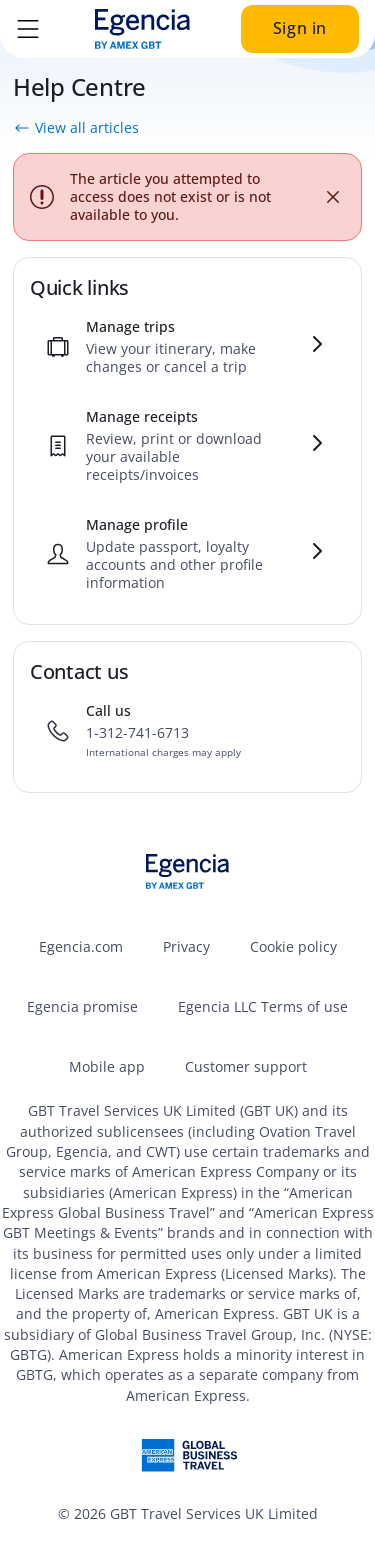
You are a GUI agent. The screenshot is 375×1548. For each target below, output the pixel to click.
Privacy (186, 946)
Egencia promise (82, 1006)
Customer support (246, 1066)
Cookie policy (293, 946)
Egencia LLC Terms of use (263, 1006)
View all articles (76, 128)
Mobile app (107, 1066)
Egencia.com (81, 946)
